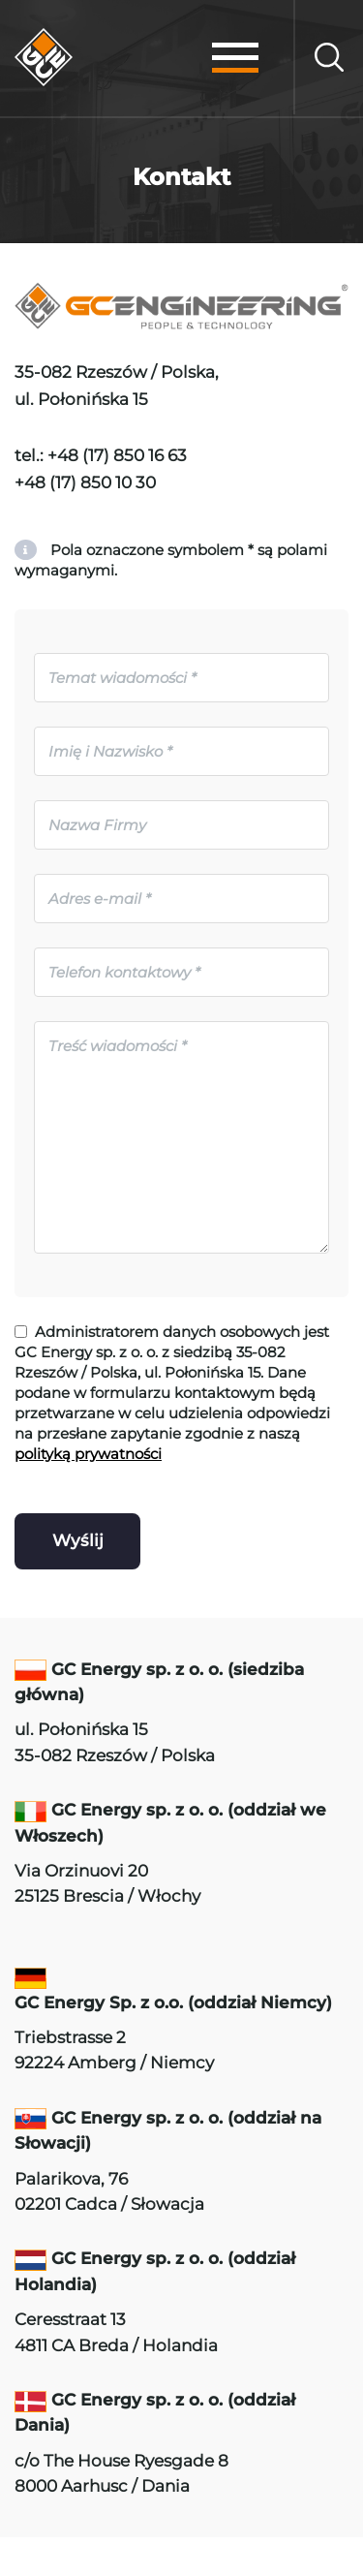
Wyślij (78, 1540)
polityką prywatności (88, 1453)
